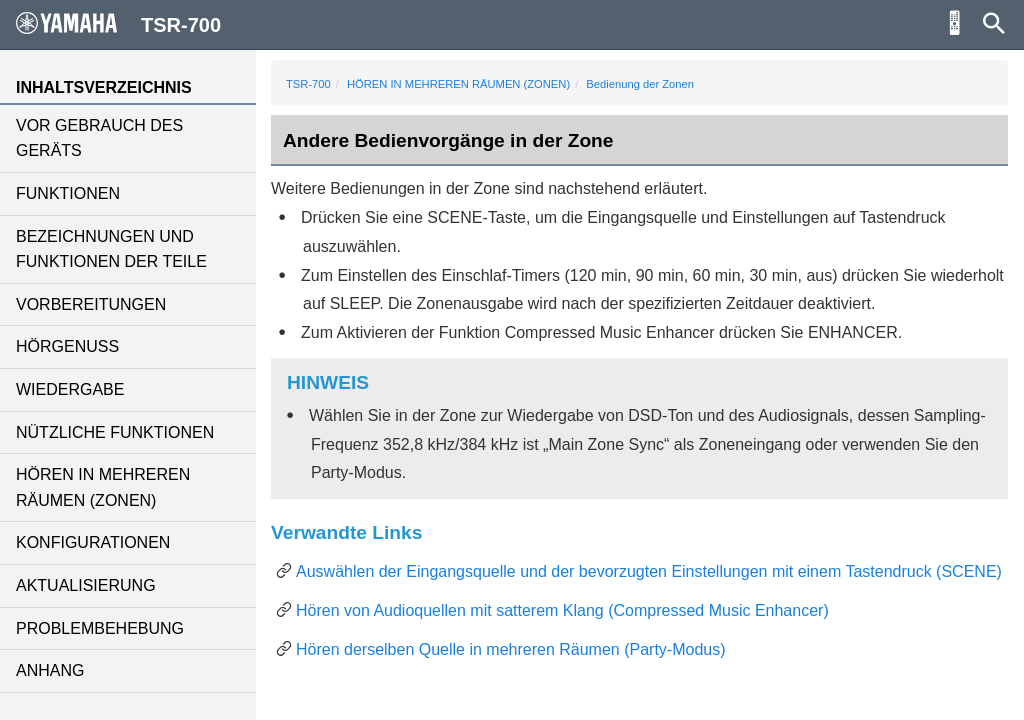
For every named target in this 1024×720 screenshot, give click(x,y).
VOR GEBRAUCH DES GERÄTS (99, 138)
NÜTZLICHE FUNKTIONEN (115, 432)
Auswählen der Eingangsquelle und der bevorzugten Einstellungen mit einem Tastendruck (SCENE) (649, 571)
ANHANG (50, 670)
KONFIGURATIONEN (93, 542)
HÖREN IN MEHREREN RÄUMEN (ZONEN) (103, 487)
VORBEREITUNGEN (91, 304)
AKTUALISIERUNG (86, 585)
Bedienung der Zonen (640, 84)
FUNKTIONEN (68, 193)
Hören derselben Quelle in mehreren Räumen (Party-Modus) (511, 649)
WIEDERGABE (70, 389)
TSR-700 (308, 84)
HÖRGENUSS (67, 346)
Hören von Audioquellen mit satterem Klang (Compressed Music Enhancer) (562, 610)
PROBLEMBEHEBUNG (100, 628)
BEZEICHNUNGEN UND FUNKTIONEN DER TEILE (111, 249)
